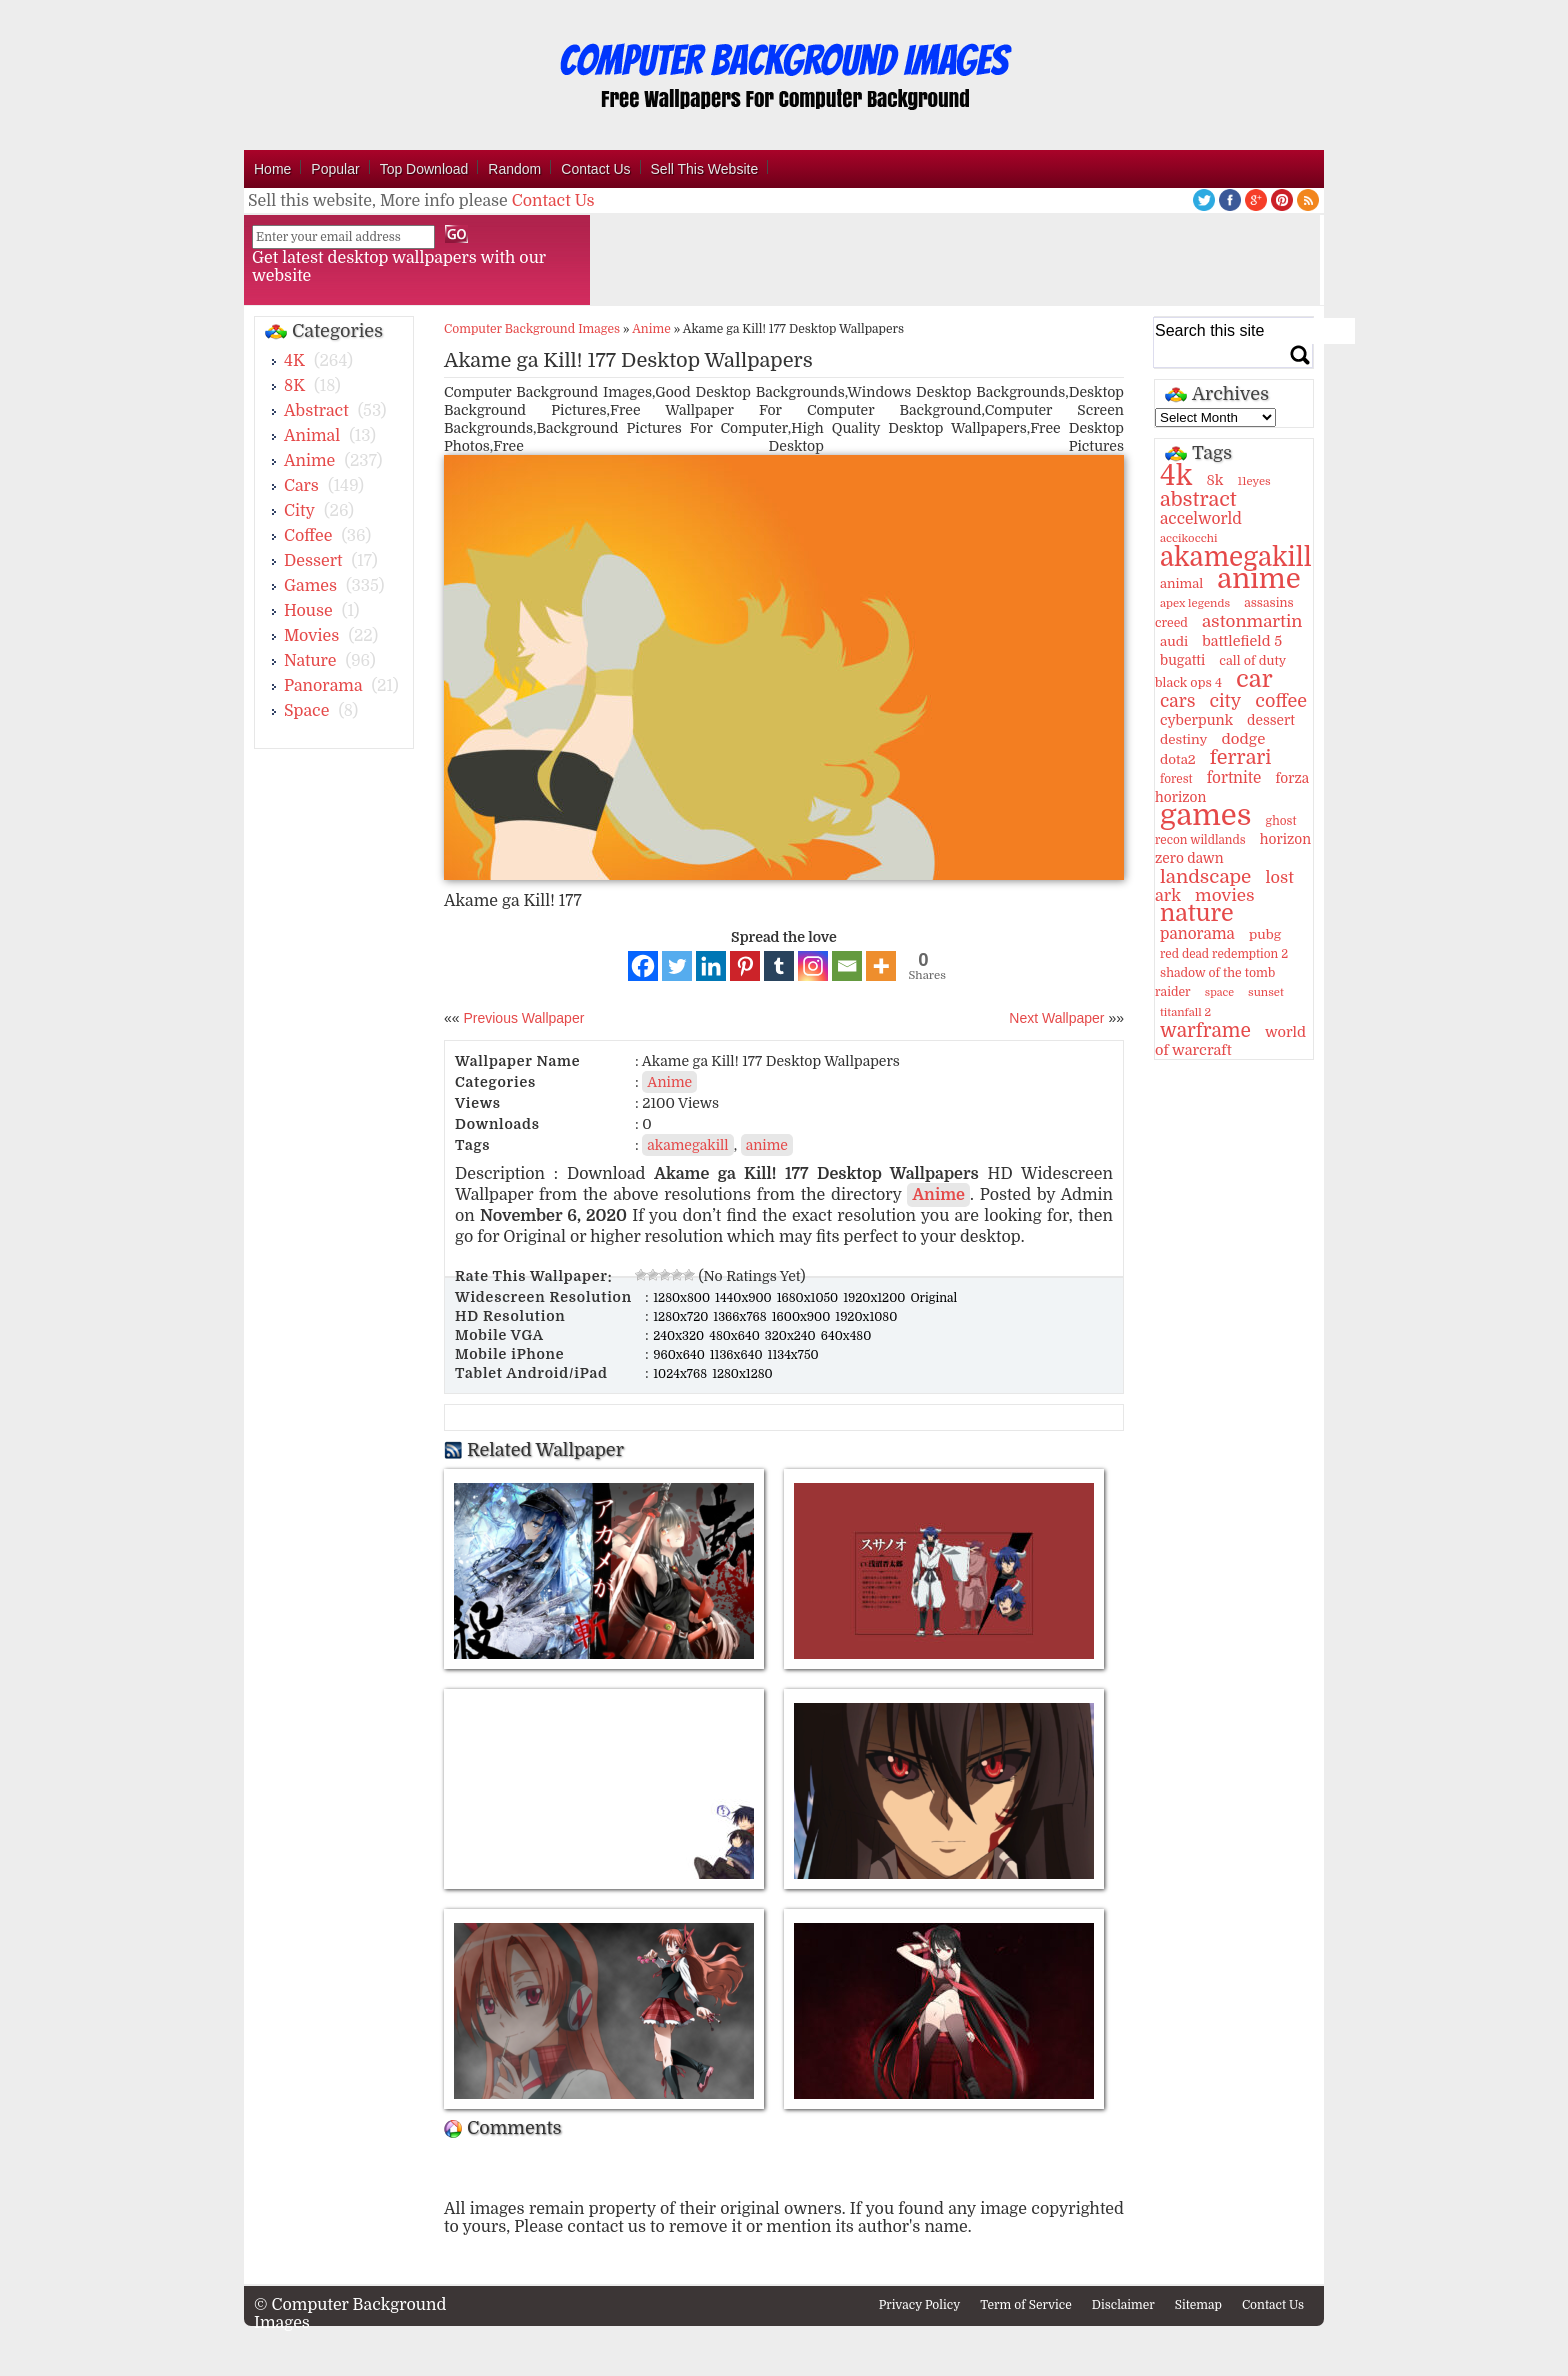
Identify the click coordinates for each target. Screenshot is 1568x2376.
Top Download (424, 169)
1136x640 (738, 1355)
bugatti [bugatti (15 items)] (1182, 660)
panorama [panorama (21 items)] (1197, 934)
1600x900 (803, 1317)
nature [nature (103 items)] (1197, 913)
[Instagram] (813, 966)
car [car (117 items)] (1254, 679)
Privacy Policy (920, 2305)
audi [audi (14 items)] (1174, 641)
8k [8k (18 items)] (1214, 480)
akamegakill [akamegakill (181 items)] (1236, 557)
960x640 (680, 1355)
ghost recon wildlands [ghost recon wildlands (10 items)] (1225, 830)
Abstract (316, 411)
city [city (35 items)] (1225, 701)
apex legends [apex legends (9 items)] (1195, 603)
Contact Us (595, 169)
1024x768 (681, 1374)
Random (514, 169)
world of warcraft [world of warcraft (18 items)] (1230, 1041)
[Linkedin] (711, 966)
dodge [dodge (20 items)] (1243, 739)
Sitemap (1198, 2305)
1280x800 (683, 1298)
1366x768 (741, 1317)
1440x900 (745, 1298)
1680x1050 (809, 1298)
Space (306, 711)
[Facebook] (643, 966)
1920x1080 (866, 1317)
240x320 (680, 1336)
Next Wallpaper (1056, 1018)
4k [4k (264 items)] (1176, 476)
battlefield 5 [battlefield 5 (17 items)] (1242, 641)
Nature (310, 661)
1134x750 (793, 1355)
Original (933, 1298)
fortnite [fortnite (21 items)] (1234, 778)
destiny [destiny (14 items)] (1183, 739)
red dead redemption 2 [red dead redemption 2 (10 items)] (1224, 954)
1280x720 (682, 1317)
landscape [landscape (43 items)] (1205, 877)
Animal (312, 436)
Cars (301, 486)
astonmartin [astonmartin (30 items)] (1252, 621)
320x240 (792, 1336)
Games (310, 586)
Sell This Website (705, 169)
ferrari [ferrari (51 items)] (1241, 757)
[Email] (847, 966)
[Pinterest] (745, 966)
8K (294, 386)
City (299, 511)
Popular (335, 169)
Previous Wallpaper (522, 1018)
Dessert (313, 561)
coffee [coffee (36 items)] (1281, 701)
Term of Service (1026, 2305)
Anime (309, 461)
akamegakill (687, 1145)
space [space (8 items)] (1219, 992)
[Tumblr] (779, 966)
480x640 (736, 1336)
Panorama (323, 686)
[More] (881, 966)
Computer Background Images (532, 329)
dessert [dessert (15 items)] (1271, 720)
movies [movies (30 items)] (1225, 895)
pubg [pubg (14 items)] (1265, 934)
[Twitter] (677, 966)
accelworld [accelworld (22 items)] (1201, 519)
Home (272, 169)
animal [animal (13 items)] (1181, 583)
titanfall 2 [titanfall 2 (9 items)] (1185, 1012)
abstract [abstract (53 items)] (1198, 499)
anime (767, 1145)
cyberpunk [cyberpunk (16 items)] (1196, 720)
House (308, 611)
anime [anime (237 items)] (1258, 579)
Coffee (308, 536)
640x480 (846, 1336)
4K (294, 361)
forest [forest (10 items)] (1176, 779)
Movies (311, 636)
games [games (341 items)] (1205, 815)
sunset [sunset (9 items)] (1266, 992)
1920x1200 (875, 1298)
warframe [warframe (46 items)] (1205, 1031)
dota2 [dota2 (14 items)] (1178, 759)
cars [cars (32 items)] (1177, 701)
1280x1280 (742, 1374)
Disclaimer (1123, 2305)
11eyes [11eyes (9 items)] (1254, 481)
